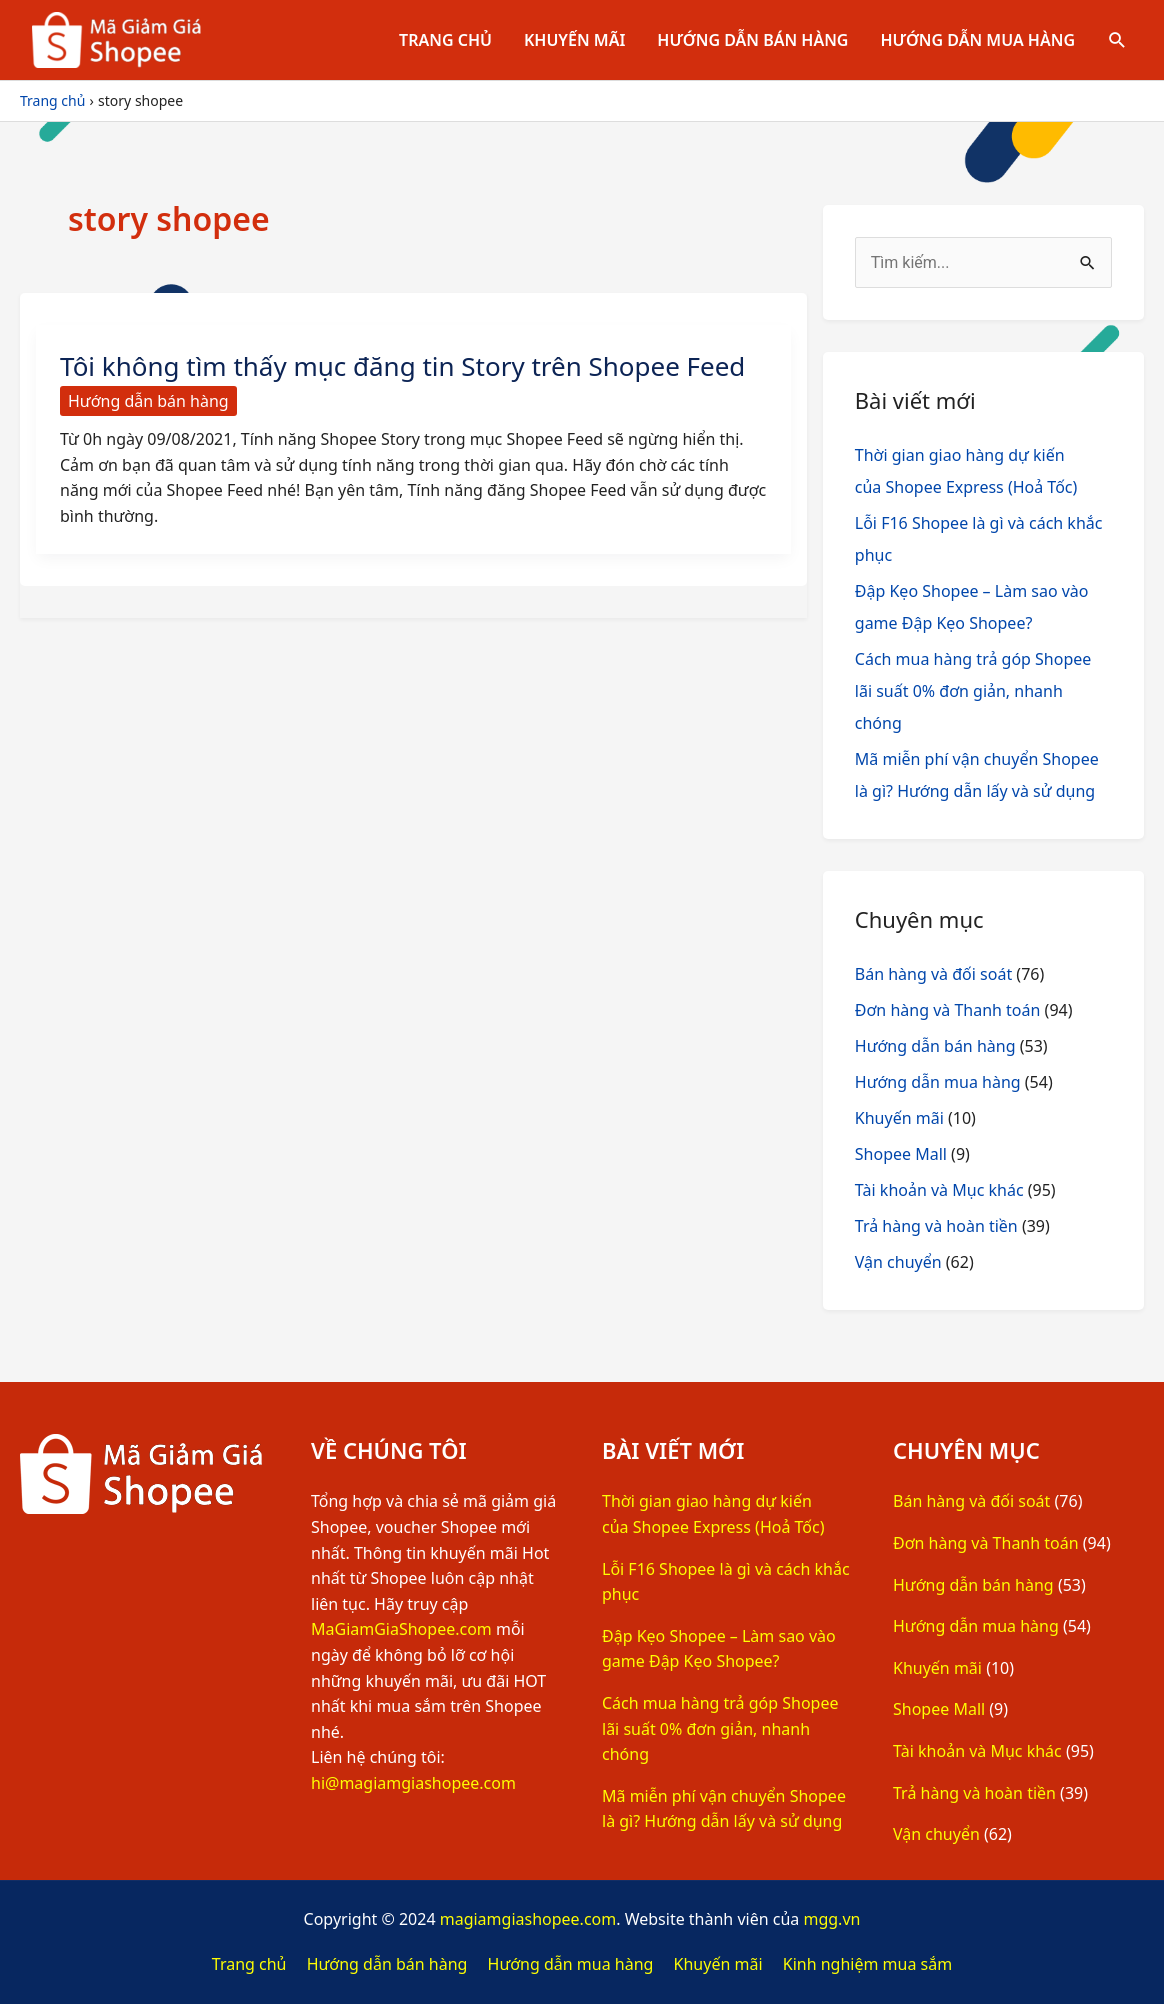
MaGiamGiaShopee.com (401, 1629)
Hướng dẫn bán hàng (752, 40)
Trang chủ (445, 40)
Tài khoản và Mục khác (939, 1190)
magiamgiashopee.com (528, 1919)
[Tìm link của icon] (1117, 40)
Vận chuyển (898, 1262)
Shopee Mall (901, 1154)
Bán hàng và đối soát (933, 974)
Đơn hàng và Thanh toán (948, 1010)
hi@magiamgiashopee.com (413, 1783)
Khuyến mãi (574, 40)
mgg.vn (831, 1919)
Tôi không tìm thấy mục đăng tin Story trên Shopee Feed (403, 366)
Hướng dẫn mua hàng (977, 40)
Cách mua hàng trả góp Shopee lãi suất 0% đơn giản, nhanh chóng (973, 691)
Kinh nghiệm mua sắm (867, 1964)
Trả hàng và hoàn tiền (936, 1226)
